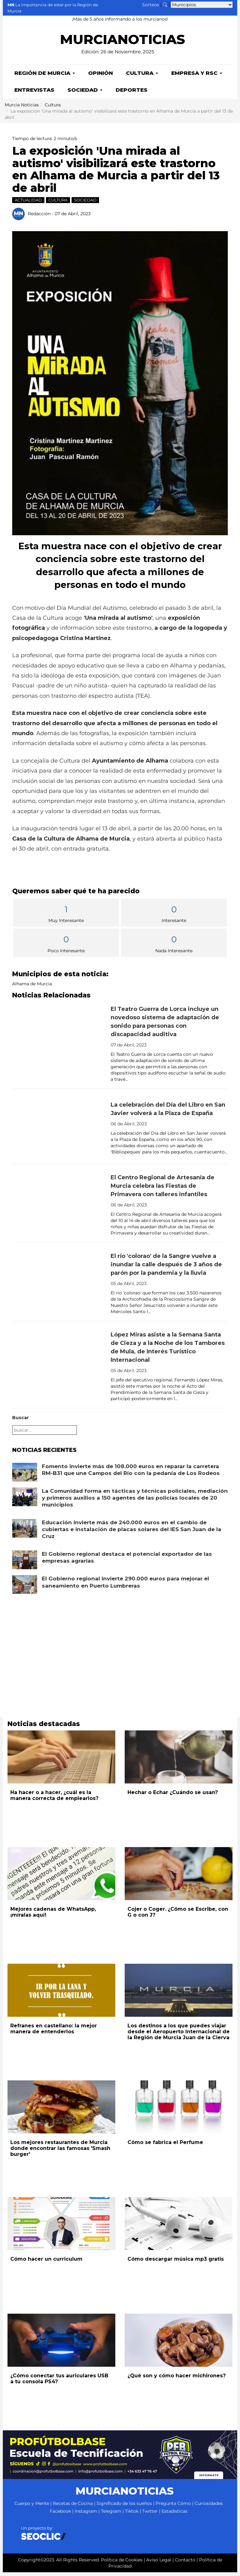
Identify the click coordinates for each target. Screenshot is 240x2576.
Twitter (150, 2515)
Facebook (60, 2515)
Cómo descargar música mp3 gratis (176, 2263)
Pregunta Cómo (173, 2507)
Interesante (173, 917)
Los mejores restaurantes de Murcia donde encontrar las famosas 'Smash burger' (60, 2152)
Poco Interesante (66, 947)
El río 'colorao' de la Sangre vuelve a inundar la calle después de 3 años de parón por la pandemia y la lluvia (166, 1268)
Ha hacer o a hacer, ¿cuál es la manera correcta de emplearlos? (54, 1799)
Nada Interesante (173, 947)
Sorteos (150, 4)
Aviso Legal (158, 2563)
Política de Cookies (121, 2563)
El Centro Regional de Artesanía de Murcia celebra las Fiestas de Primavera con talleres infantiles (162, 1189)
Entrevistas (34, 93)
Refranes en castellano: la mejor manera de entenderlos (53, 2032)
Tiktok (131, 2515)
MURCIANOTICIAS (122, 43)
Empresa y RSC (196, 77)
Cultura (142, 77)
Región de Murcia (44, 77)
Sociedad (85, 93)
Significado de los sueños (124, 2507)
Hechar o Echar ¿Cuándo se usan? (173, 1796)
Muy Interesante (66, 917)
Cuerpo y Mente (31, 2507)
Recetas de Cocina (73, 2507)
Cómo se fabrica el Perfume (165, 2146)
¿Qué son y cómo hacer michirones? (177, 2379)
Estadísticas (175, 2515)
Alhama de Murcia (32, 987)
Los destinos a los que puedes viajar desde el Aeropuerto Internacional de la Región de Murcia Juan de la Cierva (179, 2035)
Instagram (86, 2515)
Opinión (100, 77)
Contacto (185, 2563)
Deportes (132, 93)
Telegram (111, 2515)
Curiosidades (209, 2507)
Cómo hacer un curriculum (46, 2263)
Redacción (39, 217)
